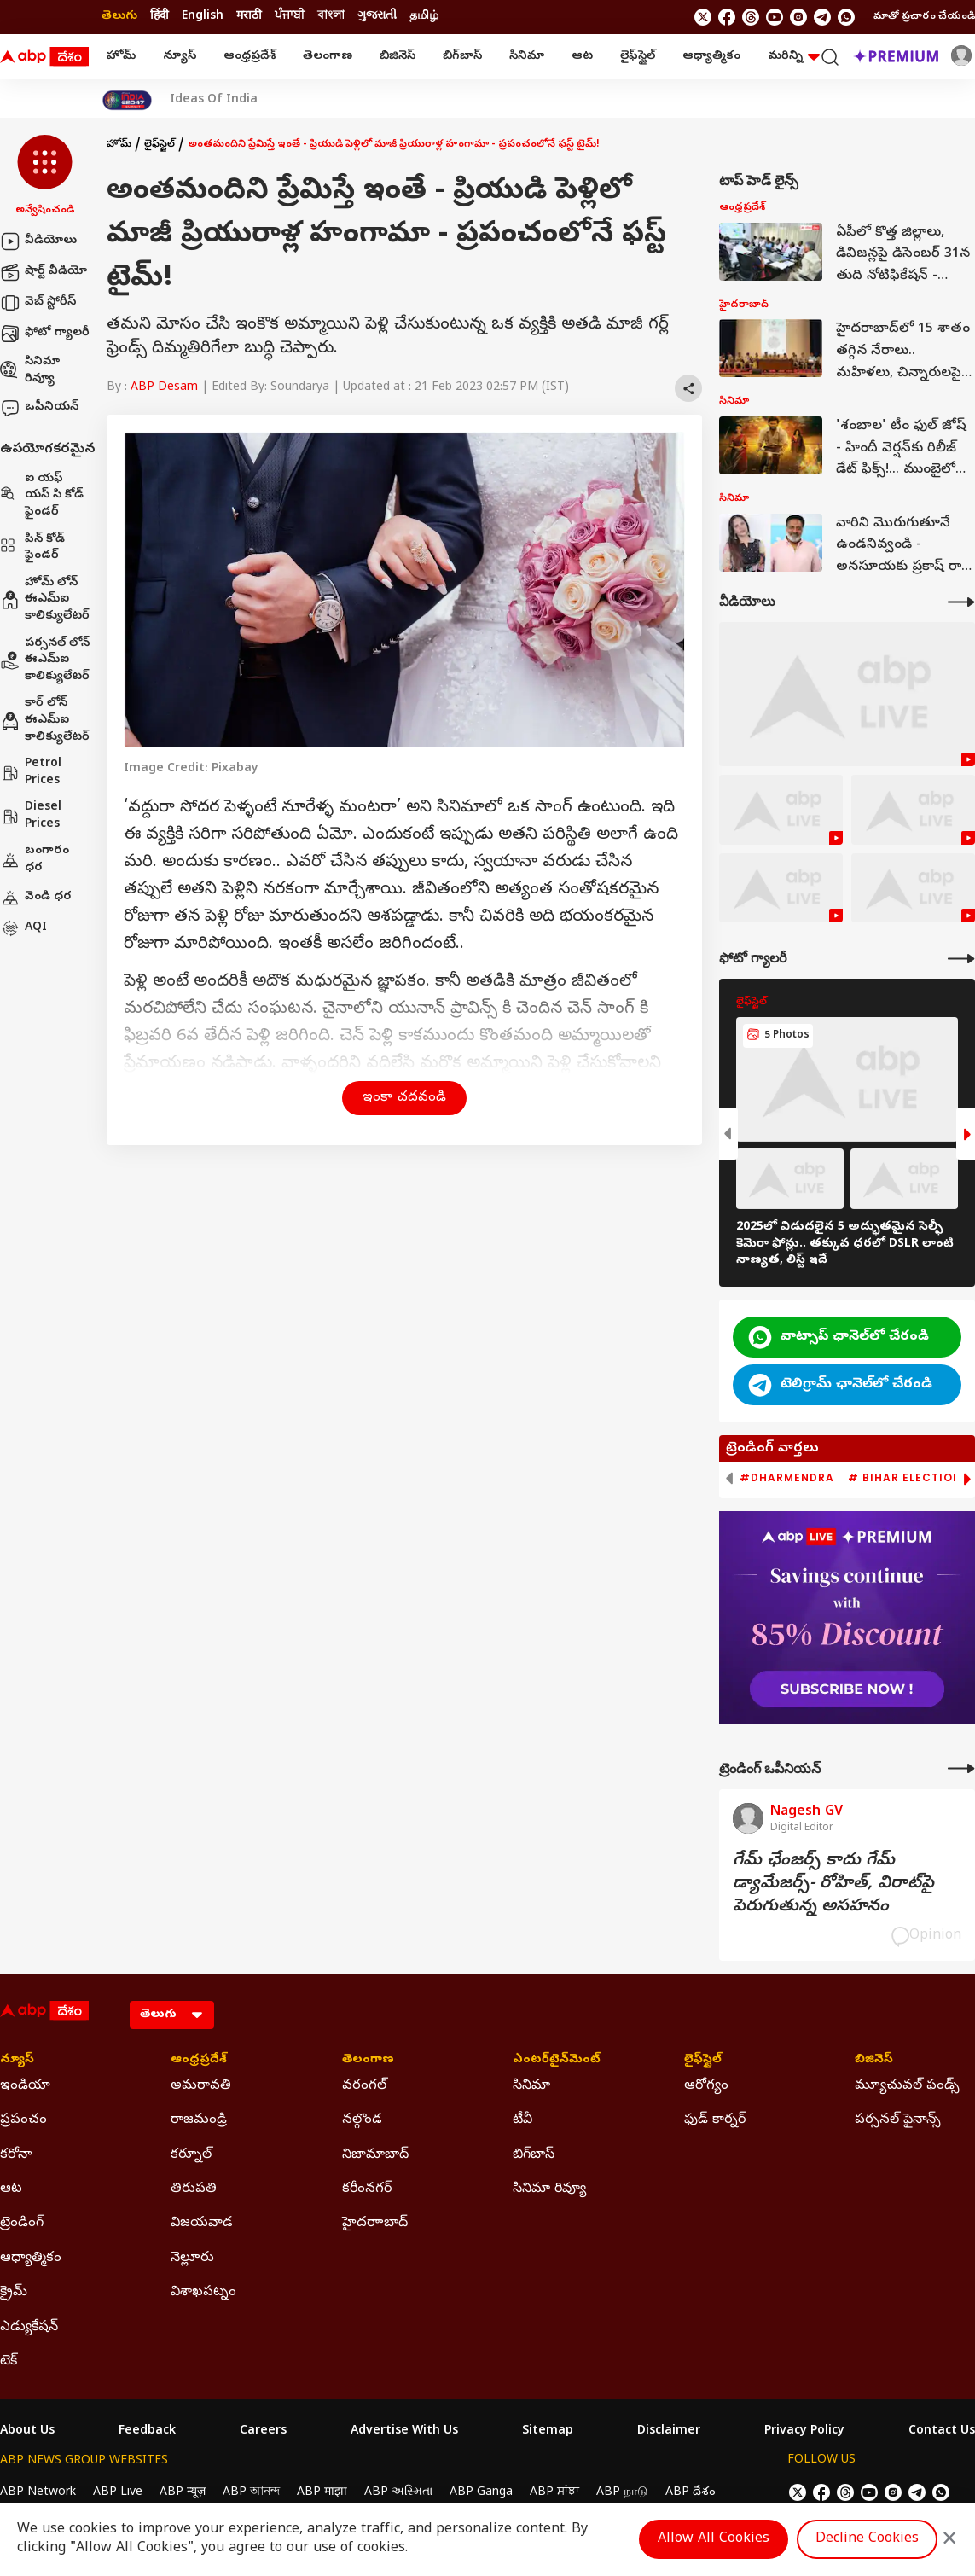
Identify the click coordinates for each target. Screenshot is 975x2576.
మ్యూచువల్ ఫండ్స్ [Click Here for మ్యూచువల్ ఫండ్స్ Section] (907, 2086)
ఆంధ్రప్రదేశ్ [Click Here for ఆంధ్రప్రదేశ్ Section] (199, 2061)
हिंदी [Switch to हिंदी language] (159, 17)
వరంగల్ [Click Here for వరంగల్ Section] (364, 2086)
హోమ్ (121, 57)
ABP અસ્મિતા (398, 2493)
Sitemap (547, 2432)
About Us (27, 2432)
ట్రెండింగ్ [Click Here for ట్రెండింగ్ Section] (22, 2223)
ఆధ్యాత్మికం (711, 57)
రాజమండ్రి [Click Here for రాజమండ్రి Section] (199, 2120)
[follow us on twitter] (703, 17)
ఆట (582, 57)
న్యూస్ (179, 57)
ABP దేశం (690, 2493)
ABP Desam (164, 388)
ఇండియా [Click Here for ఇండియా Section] (25, 2086)
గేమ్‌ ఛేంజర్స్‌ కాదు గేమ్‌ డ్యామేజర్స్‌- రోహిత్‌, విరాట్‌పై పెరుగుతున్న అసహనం (833, 1884)
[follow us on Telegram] (822, 17)
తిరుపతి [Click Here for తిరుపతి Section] (194, 2189)
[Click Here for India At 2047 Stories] (127, 100)
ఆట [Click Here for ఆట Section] (11, 2189)
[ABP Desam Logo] (44, 57)
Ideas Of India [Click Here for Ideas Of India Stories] (214, 101)
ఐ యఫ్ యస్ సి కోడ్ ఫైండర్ (42, 495)
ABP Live (117, 2493)
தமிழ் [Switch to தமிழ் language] (423, 17)
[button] (44, 176)
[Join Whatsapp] (846, 17)
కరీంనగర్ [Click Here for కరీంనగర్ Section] (367, 2189)
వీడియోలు (38, 241)
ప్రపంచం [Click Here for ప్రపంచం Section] (23, 2120)
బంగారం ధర (34, 859)
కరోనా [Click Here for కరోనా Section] (16, 2155)
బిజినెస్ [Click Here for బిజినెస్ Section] (874, 2061)
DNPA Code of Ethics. (199, 2526)
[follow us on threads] (750, 17)
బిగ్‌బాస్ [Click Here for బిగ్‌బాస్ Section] (533, 2155)
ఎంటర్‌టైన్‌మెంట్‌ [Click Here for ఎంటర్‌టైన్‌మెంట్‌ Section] (557, 2061)
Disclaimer (668, 2432)
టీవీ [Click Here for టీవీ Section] (522, 2120)
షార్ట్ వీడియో (43, 272)
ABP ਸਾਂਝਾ (554, 2493)
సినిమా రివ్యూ (30, 370)
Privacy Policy (804, 2432)
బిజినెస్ (397, 57)
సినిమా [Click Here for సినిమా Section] (531, 2086)
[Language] (172, 2015)
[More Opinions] (961, 1768)
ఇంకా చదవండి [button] (404, 1098)
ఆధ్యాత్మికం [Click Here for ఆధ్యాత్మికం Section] (30, 2258)
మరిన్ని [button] (794, 57)
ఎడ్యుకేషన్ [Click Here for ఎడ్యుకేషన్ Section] (29, 2327)
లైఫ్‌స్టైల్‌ (637, 57)
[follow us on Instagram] (798, 17)
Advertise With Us (404, 2432)
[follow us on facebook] (727, 17)
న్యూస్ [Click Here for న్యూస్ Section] (17, 2061)
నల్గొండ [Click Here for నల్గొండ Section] (362, 2120)
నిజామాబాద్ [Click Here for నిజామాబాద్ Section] (375, 2155)
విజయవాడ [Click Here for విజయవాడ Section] (202, 2223)
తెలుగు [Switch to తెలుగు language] (119, 17)
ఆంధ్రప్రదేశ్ (249, 57)
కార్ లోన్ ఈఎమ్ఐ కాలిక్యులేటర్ (45, 720)
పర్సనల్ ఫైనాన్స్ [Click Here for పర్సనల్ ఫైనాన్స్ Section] (898, 2120)
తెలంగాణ (327, 57)
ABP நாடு (622, 2493)
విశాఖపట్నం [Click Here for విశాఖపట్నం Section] (203, 2292)
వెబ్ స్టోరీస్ (38, 303)
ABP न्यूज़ (183, 2493)
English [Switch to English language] (202, 17)
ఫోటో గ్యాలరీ (45, 333)
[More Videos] (961, 602)
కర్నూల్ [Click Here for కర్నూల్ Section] (191, 2155)
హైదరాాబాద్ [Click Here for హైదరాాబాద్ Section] (375, 2223)
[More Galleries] (961, 958)
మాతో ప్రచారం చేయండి (924, 17)
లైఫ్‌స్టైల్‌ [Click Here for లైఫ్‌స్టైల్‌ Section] (703, 2061)
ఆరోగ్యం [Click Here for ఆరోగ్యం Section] (706, 2086)
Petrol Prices (30, 772)
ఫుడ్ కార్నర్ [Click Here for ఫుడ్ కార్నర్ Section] (715, 2120)
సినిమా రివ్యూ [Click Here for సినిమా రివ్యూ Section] (549, 2189)
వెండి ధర (36, 897)
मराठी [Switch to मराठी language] (249, 17)
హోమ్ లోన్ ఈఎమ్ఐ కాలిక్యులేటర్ (45, 600)
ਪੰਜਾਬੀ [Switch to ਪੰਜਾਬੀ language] (290, 17)
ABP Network (38, 2493)
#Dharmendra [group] (787, 1478)
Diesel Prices (30, 816)
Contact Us (941, 2432)
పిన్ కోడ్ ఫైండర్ (32, 548)
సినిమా (526, 57)
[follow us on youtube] (774, 17)
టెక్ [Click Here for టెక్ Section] (8, 2361)
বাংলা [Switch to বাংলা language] (331, 17)
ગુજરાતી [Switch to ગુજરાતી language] (377, 17)
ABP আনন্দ (251, 2493)
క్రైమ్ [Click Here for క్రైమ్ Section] (13, 2292)
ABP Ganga (481, 2493)
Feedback (147, 2432)
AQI (23, 928)
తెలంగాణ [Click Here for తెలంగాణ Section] (368, 2061)
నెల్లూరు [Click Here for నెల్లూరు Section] (192, 2258)
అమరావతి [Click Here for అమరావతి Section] (201, 2086)
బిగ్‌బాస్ (462, 57)
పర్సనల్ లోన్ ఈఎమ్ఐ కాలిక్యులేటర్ (45, 660)
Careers (263, 2432)
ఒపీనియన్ (39, 408)
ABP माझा (322, 2493)
